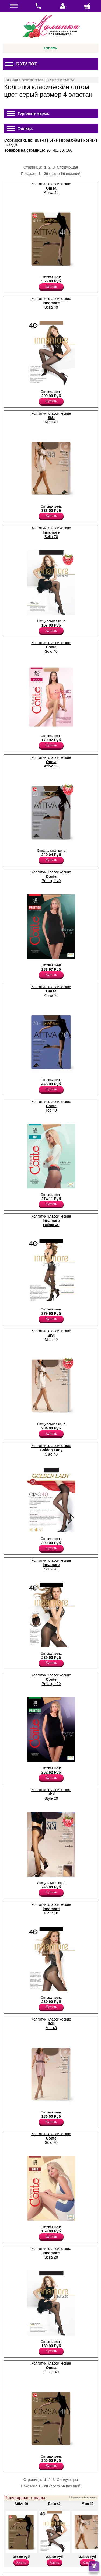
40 (55, 150)
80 (62, 150)
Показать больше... (83, 2497)
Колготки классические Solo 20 (51, 2138)
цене (53, 140)
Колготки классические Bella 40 (51, 302)
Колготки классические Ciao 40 (51, 1449)
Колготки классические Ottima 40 (51, 1220)
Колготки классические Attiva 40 (51, 188)
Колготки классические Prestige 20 (51, 1679)
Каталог (21, 64)
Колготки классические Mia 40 (51, 2023)
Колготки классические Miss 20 (51, 1335)
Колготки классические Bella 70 (51, 532)
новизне (90, 140)
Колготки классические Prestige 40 (51, 876)
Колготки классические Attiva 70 (51, 991)
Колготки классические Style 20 (51, 1794)
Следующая (67, 167)
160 (69, 150)
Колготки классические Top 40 (51, 1105)
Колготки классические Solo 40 (51, 647)
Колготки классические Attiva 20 (51, 761)
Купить (51, 286)
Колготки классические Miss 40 (51, 417)
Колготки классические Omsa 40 (51, 2367)
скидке (12, 144)
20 (48, 150)
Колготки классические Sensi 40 (51, 1564)
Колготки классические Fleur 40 (51, 1908)
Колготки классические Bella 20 (51, 2252)
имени (40, 140)
